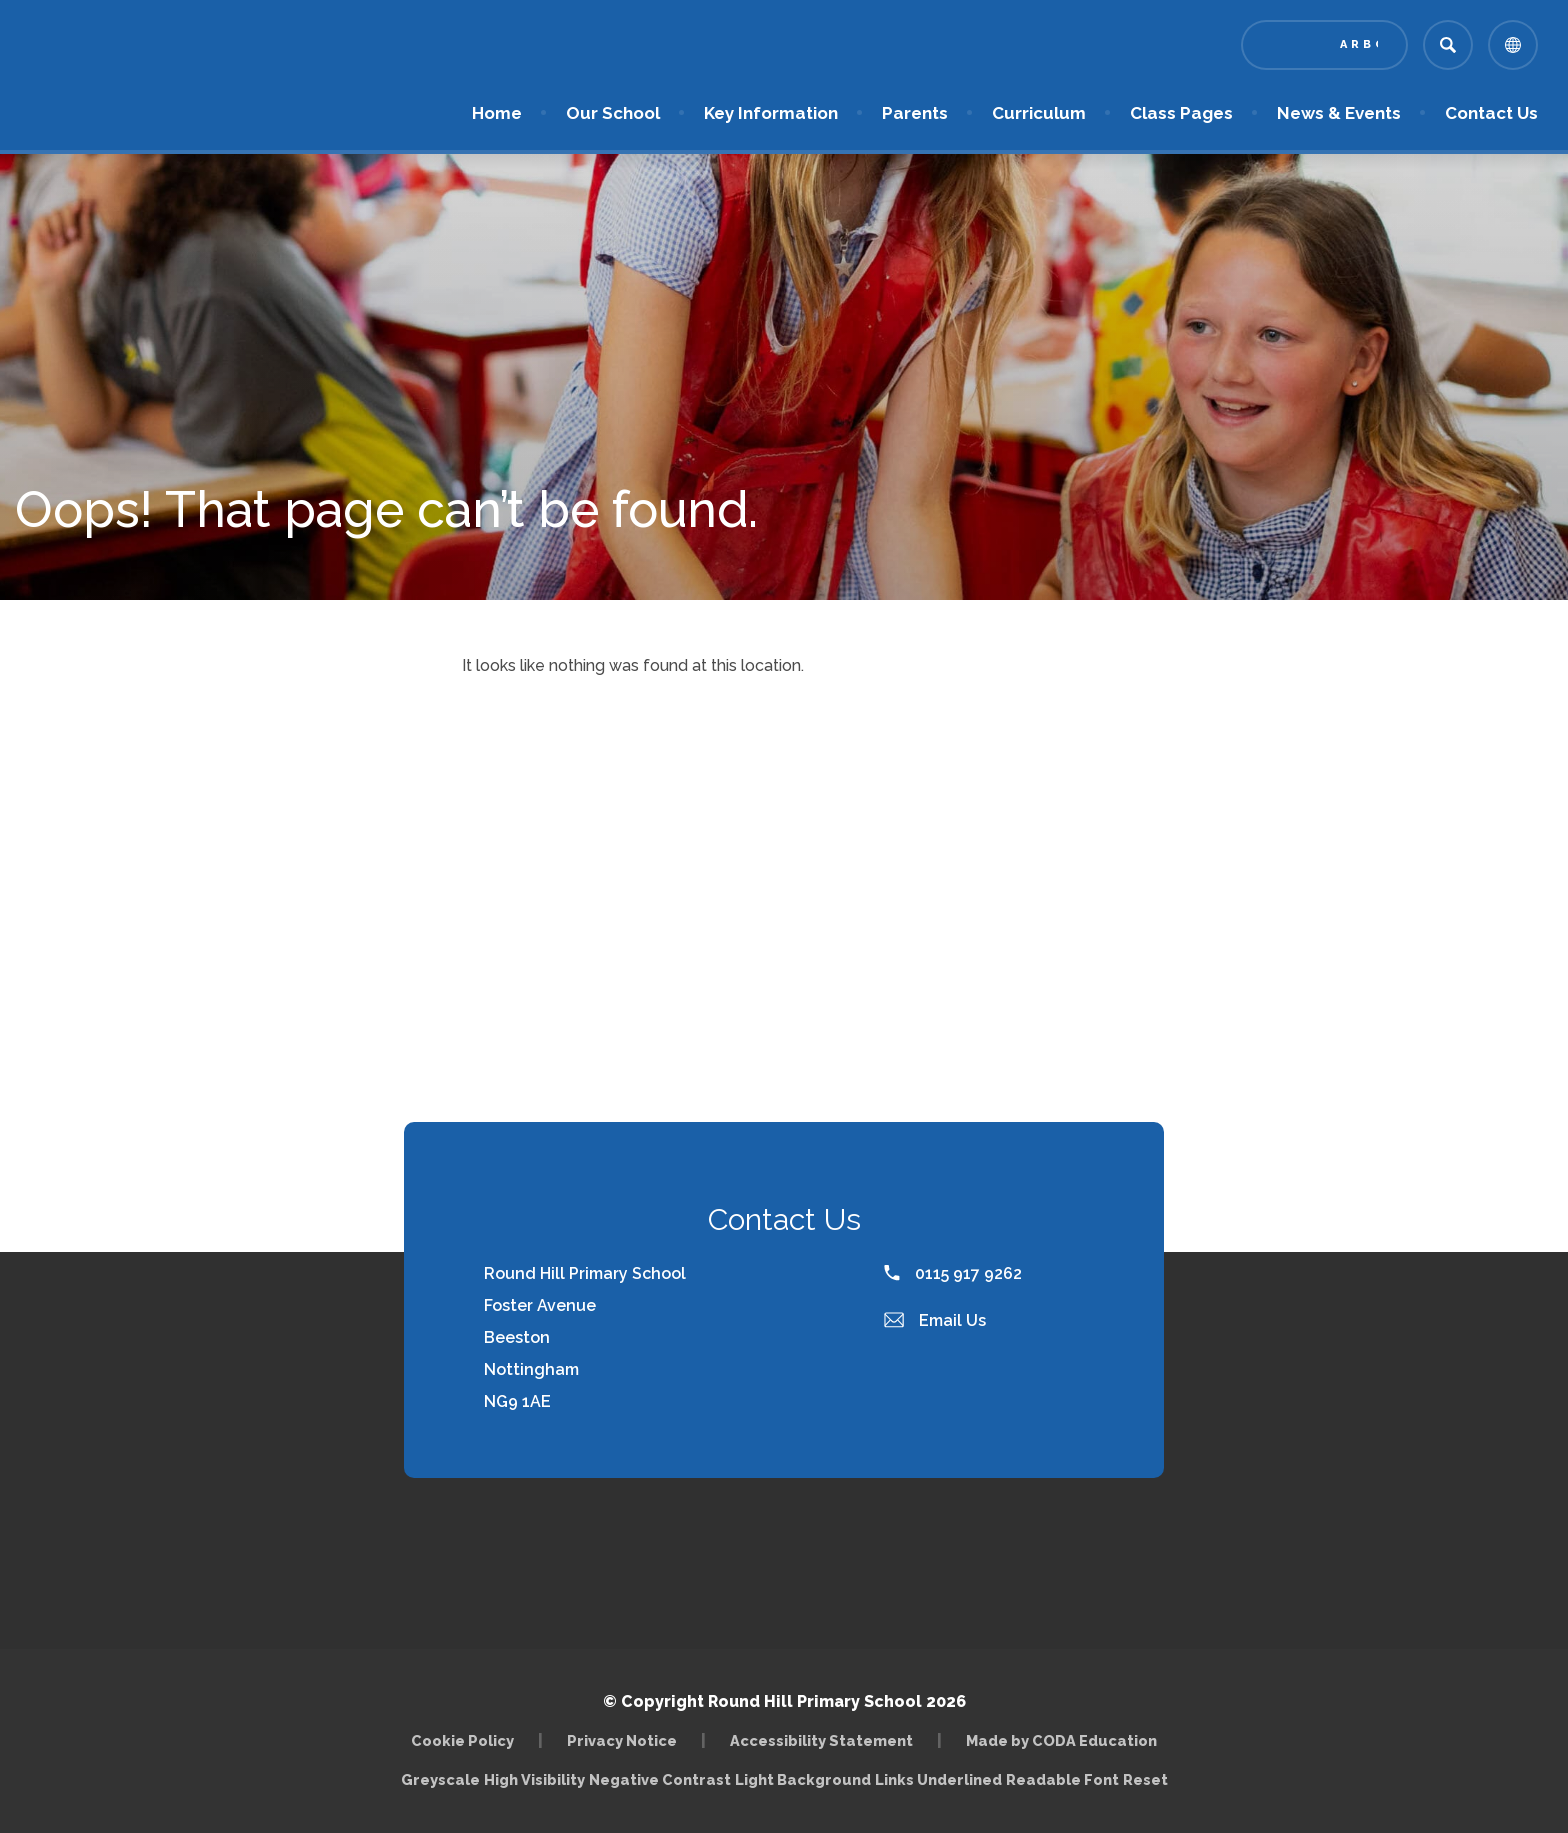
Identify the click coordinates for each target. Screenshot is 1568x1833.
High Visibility (534, 1779)
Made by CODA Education (1061, 1740)
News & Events (1339, 113)
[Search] (1448, 45)
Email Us (935, 1320)
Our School (613, 113)
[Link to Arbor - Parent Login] (1324, 45)
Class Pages (1181, 113)
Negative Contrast (660, 1779)
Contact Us (1491, 113)
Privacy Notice (622, 1740)
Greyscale (440, 1779)
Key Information (771, 113)
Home (497, 113)
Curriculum (1039, 113)
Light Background (803, 1779)
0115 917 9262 (953, 1273)
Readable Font (1062, 1779)
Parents (915, 113)
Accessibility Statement (821, 1740)
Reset (1145, 1779)
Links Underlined (938, 1779)
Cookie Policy (462, 1740)
